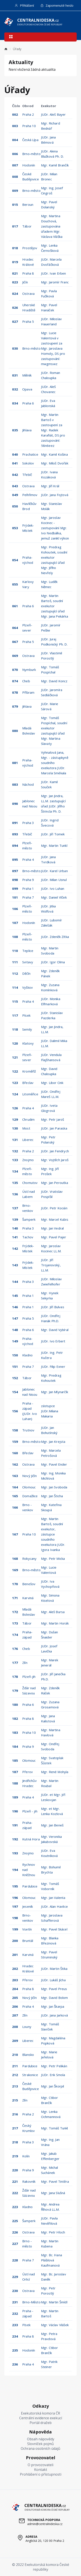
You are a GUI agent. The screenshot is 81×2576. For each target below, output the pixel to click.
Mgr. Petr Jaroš (52, 1119)
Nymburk (29, 669)
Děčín (26, 973)
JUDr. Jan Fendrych (55, 1151)
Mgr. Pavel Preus (54, 1989)
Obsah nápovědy (40, 2439)
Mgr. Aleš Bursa (53, 1612)
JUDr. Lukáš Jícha (53, 1980)
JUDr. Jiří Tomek (53, 834)
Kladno (27, 1355)
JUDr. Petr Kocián (54, 1208)
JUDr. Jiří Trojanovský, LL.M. (51, 1265)
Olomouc (29, 1487)
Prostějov (29, 248)
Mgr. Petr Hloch (53, 2232)
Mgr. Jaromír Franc (55, 282)
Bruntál (27, 1940)
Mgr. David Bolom (54, 1997)
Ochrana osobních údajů (40, 2448)
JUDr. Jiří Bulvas (52, 1307)
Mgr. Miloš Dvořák (54, 463)
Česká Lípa (30, 140)
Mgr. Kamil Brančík (55, 165)
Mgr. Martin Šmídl (54, 2302)
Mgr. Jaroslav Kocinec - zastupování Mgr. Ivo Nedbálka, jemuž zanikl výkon (55, 527)
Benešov (28, 1584)
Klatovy (28, 1043)
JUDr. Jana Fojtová (54, 495)
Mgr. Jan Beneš (52, 1825)
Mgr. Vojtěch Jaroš (54, 1160)
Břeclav (27, 1083)
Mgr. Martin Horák (55, 1623)
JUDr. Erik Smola (53, 2075)
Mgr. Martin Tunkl (54, 845)
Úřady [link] (17, 49)
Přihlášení (24, 5)
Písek (26, 1015)
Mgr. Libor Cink (52, 1083)
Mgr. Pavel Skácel (54, 1929)
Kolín (26, 2156)
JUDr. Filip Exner (53, 1366)
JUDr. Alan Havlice (54, 1906)
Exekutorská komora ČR (40, 2413)
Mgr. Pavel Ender (54, 1464)
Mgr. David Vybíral (54, 1330)
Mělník (27, 375)
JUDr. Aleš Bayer (53, 114)
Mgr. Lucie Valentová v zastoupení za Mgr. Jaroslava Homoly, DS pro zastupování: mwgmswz (53, 348)
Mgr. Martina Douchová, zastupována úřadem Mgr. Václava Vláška (52, 226)
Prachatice (30, 454)
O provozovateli (40, 2464)
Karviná (27, 1598)
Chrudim (28, 1119)
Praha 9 (28, 880)
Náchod (28, 784)
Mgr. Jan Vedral (52, 1228)
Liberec (27, 1139)
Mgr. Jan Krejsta (53, 1441)
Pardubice (30, 1886)
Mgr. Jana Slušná (53, 2193)
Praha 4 (28, 859)
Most (26, 1128)
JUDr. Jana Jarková (54, 2015)
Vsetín (27, 1929)
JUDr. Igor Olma (53, 962)
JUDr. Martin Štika (54, 1968)
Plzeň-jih (29, 1676)
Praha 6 (28, 403)
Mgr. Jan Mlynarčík (54, 1392)
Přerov (27, 1772)
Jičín (25, 282)
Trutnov (28, 1430)
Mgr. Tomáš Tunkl (54, 2128)
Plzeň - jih (29, 1811)
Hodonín (28, 165)
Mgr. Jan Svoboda (54, 1487)
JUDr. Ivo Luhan (52, 888)
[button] (11, 37)
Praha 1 (28, 888)
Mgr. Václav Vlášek (55, 2325)
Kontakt (40, 2469)
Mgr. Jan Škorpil (52, 2086)
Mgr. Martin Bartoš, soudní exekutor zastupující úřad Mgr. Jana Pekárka (54, 605)
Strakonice (30, 2075)
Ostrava (28, 293)
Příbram (28, 692)
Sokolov (28, 463)
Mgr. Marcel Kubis (54, 1219)
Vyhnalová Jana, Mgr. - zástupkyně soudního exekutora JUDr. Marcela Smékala (54, 762)
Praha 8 (28, 273)
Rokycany (29, 1558)
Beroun (27, 204)
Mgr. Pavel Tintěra (55, 2181)
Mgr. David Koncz (54, 681)
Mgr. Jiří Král (50, 486)
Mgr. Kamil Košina (54, 454)
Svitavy (27, 962)
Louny (26, 2026)
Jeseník (27, 1906)
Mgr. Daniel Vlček (54, 897)
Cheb (26, 681)
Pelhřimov (30, 495)
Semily (27, 1029)
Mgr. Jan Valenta (53, 1897)
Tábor (27, 226)
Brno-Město (31, 2302)
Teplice (27, 950)
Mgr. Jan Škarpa (52, 2006)
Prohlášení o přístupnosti (40, 2474)
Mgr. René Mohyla (54, 1772)
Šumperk (28, 1219)
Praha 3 (28, 823)
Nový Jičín (29, 1476)
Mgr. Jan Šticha (52, 1496)
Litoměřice (30, 1094)
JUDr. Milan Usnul (54, 880)
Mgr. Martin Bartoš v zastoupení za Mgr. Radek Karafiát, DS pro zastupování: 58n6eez (53, 430)
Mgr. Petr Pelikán (54, 2066)
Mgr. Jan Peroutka (54, 1182)
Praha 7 (28, 897)
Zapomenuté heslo (56, 5)
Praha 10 (29, 126)
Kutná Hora (31, 1839)
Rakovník (29, 2181)
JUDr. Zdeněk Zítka (55, 936)
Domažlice (30, 1496)
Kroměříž (29, 1071)
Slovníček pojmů (40, 2443)
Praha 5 (28, 321)
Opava (27, 389)
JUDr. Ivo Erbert (53, 1341)
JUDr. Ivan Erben (53, 273)
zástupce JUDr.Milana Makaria (49, 1411)
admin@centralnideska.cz (44, 2524)
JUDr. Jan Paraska (54, 1128)
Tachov (27, 1237)
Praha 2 (28, 114)
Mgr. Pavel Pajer (53, 1237)
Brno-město (31, 154)
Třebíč (27, 474)
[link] (5, 49)
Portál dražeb (41, 2422)
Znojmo (28, 1160)
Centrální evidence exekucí (40, 2418)
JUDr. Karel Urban (54, 871)
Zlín (24, 1662)
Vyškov (27, 987)
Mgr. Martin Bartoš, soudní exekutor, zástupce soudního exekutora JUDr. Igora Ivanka (53, 1534)
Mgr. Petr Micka (53, 1558)
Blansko (28, 2054)
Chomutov (30, 1182)
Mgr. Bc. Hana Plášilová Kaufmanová (51, 2260)
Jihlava (27, 430)
